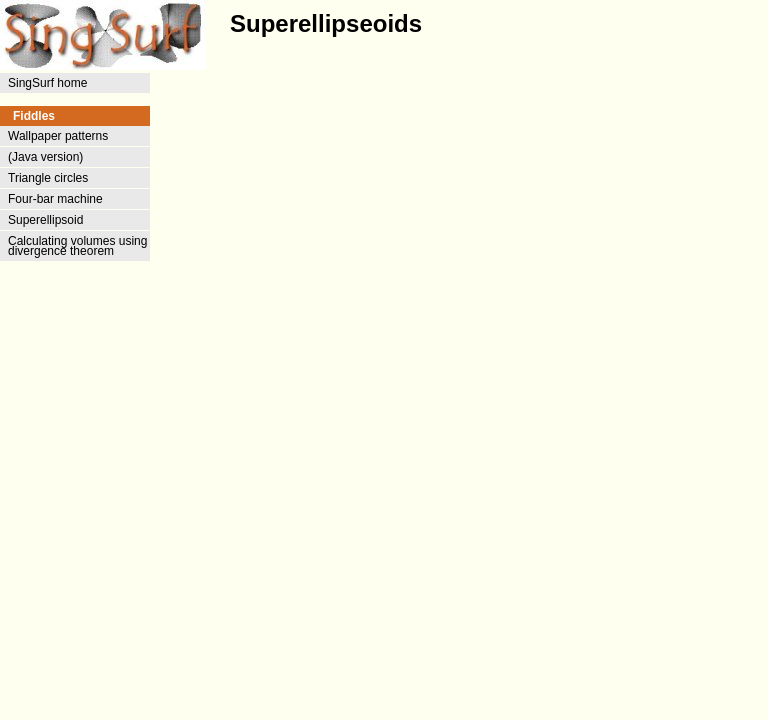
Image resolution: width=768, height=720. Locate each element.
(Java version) (45, 157)
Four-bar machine (55, 199)
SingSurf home (47, 83)
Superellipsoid (45, 220)
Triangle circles (48, 178)
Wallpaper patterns (58, 136)
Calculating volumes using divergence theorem (77, 246)
